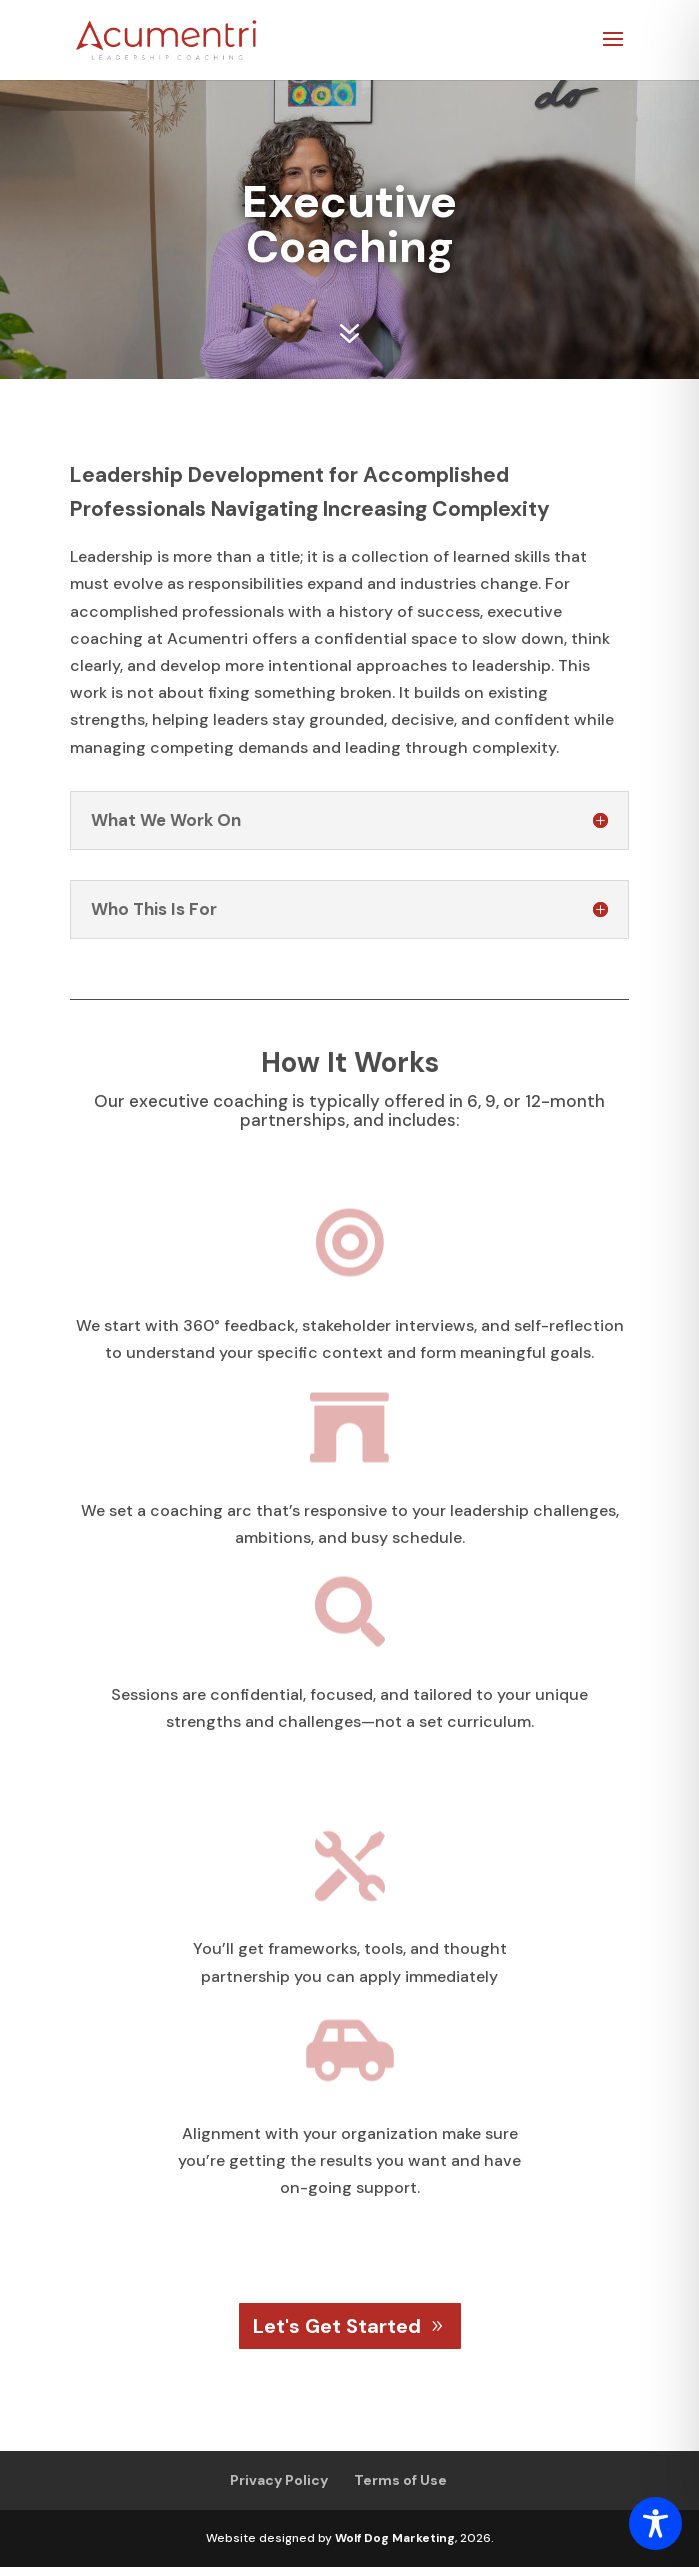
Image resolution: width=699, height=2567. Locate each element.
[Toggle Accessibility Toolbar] (655, 2523)
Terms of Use (400, 2480)
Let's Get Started (337, 2326)
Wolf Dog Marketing (395, 2538)
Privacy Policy (279, 2480)
